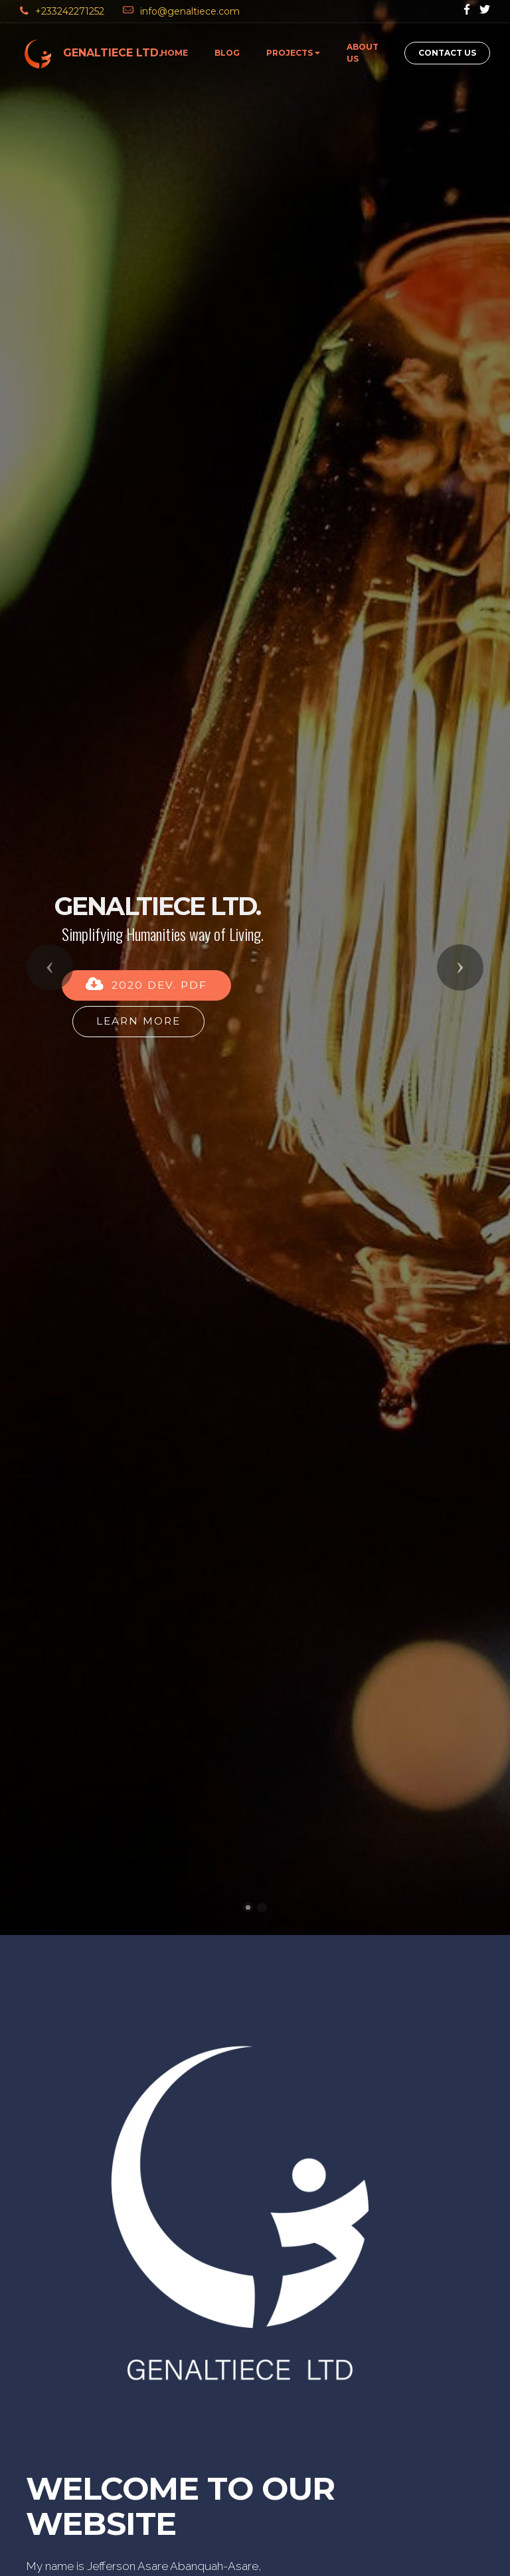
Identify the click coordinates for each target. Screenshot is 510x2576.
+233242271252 (71, 11)
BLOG (227, 53)
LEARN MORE (138, 875)
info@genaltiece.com (191, 11)
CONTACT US (447, 53)
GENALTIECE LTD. (112, 52)
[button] (50, 821)
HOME (174, 53)
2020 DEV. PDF (146, 839)
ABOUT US (363, 53)
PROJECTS (289, 53)
